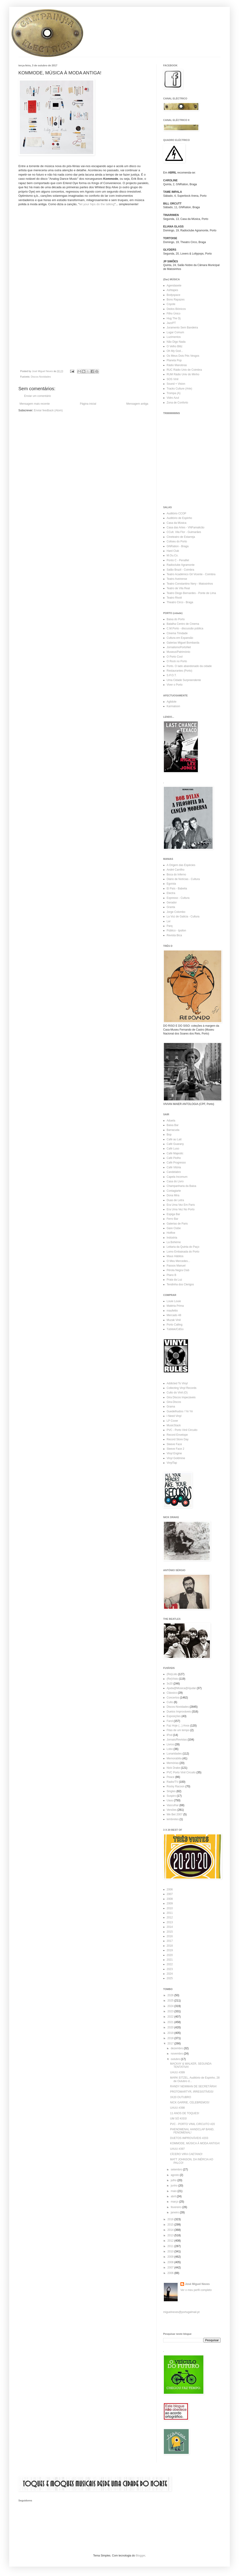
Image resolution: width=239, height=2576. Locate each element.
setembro (177, 2169)
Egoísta (171, 883)
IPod (169, 1735)
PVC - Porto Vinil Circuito (182, 1430)
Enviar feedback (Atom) (48, 410)
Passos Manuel (176, 1265)
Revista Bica (174, 935)
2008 (170, 1898)
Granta (171, 907)
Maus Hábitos (175, 1256)
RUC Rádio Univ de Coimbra (184, 369)
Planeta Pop (174, 360)
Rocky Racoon (176, 1786)
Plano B (171, 1275)
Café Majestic (175, 1153)
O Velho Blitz (174, 346)
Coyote (171, 304)
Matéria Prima (175, 1305)
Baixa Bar (173, 1125)
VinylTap (172, 1462)
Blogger (140, 2555)
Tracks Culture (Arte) (179, 388)
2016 (170, 1936)
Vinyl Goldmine (176, 1458)
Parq (169, 926)
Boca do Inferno (176, 874)
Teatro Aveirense (177, 578)
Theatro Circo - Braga (180, 602)
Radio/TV (172, 1781)
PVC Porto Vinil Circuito (181, 1772)
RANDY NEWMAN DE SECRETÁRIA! (193, 2086)
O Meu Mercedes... (178, 1261)
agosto (175, 2175)
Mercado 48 (174, 1315)
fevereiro (176, 2207)
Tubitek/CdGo (175, 1329)
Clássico (172, 1692)
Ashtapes (172, 290)
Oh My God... (175, 351)
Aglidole (171, 701)
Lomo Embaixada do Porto (183, 1251)
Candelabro (174, 1172)
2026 (171, 1995)
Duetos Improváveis (179, 1711)
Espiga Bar (173, 1214)
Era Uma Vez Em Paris (181, 1204)
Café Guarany (175, 1144)
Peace (170, 1777)
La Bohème (174, 1242)
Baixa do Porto (176, 619)
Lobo (170, 1749)
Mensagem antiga (137, 403)
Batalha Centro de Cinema (183, 623)
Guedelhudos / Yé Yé (180, 1411)
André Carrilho (175, 869)
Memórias (173, 1763)
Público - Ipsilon (176, 930)
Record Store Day (177, 1439)
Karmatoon (173, 706)
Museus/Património (178, 651)
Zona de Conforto (177, 402)
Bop (169, 1134)
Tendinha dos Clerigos (180, 1284)
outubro (176, 2059)
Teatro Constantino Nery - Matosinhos (190, 583)
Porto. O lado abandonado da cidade (189, 666)
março (175, 2201)
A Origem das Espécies (181, 865)
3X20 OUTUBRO (180, 2097)
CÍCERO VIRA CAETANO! (186, 2154)
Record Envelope (177, 1434)
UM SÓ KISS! (178, 2118)
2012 (170, 1917)
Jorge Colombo (176, 912)
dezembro (177, 2048)
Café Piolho (174, 1158)
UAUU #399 (177, 2072)
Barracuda (173, 1130)
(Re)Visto (172, 1678)
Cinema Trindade (177, 633)
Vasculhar (173, 1805)
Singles (171, 1791)
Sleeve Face (174, 1444)
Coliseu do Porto (177, 541)
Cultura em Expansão (180, 637)
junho (174, 2185)
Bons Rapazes (176, 299)
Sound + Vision (176, 383)
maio (174, 2191)
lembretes (173, 1819)
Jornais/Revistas (177, 1739)
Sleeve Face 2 (175, 1448)
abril (174, 2196)
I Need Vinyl (174, 1416)
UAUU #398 (177, 2107)
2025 (170, 1978)
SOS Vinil (172, 379)
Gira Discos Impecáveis (181, 1397)
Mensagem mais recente (35, 403)
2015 (170, 1931)
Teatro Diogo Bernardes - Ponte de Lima (191, 593)
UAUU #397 (177, 2148)
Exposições (174, 1716)
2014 (170, 1926)
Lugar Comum (175, 332)
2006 (170, 1889)
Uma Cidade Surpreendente (184, 680)
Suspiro (171, 1795)
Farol (170, 1721)
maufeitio (172, 1310)
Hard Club (173, 550)
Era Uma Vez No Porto (180, 1209)
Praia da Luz (174, 1279)
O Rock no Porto (177, 661)
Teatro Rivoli (174, 597)
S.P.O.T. (171, 675)
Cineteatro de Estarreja (181, 536)
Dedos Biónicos (176, 309)
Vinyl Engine (174, 1453)
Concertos (173, 1697)
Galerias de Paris (177, 1223)
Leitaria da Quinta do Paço (183, 1246)
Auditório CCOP (176, 513)
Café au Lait (174, 1139)
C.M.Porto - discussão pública (185, 628)
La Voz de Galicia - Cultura (183, 916)
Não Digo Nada (176, 341)
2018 (170, 1945)
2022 (170, 1964)
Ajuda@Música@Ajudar (181, 1688)
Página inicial (88, 403)
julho (174, 2180)
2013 (170, 1922)
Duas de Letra (175, 1200)
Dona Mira (173, 1195)
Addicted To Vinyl (177, 1383)
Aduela (171, 1120)
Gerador (172, 902)
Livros (170, 1744)
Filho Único (173, 313)
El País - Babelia (177, 888)
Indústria (172, 1237)
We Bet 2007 (174, 1814)
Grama (171, 1406)
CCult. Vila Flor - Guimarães (184, 532)
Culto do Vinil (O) (177, 1392)
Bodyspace (173, 295)
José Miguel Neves (197, 2284)
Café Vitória (174, 1167)
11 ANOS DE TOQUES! (184, 2113)
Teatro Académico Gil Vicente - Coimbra (191, 574)
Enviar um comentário (37, 396)
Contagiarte (174, 1190)
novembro (177, 2053)
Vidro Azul (173, 397)
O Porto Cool (174, 656)
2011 (170, 1912)
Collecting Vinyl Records (181, 1388)
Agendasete (174, 285)
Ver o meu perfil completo (196, 2290)
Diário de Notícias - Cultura (183, 879)
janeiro (175, 2212)
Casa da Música (176, 522)
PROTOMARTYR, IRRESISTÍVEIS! (191, 2091)
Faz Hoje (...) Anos (178, 1725)
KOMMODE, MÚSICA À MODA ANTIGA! (195, 2143)
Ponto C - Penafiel (178, 560)
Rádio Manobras (177, 365)
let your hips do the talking (96, 204)
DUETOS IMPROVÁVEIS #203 (189, 2138)
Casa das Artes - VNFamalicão (185, 527)
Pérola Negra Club (178, 1270)
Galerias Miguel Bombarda (183, 642)
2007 (170, 1894)
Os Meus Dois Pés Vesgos (183, 355)
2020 (170, 1955)
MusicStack (174, 1425)
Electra (171, 893)
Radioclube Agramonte (180, 564)
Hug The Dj (173, 318)
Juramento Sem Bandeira (182, 327)
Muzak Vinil (174, 1320)
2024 (170, 1973)
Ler (169, 921)
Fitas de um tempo (178, 1730)
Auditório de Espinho (179, 518)
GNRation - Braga (177, 546)
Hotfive (171, 1232)
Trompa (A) (173, 393)
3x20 (170, 1683)
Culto (170, 1702)
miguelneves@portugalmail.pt (181, 2312)
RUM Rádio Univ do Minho (183, 374)
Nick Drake (173, 1767)
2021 (170, 1959)
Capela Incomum (177, 1176)
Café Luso (173, 1148)
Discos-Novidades (41, 376)
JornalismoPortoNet (179, 647)
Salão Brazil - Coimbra (180, 569)
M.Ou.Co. (172, 555)
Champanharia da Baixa (181, 1186)
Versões (171, 1809)
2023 (170, 1969)
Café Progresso (176, 1162)
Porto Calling (174, 1324)
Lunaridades (174, 1753)
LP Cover (172, 1420)
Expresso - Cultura (178, 898)
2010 (170, 1908)
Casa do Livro (175, 1181)
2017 (170, 1941)
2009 (170, 1903)
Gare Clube (174, 1228)
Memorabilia (174, 1758)
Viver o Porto (174, 684)
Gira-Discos (174, 1402)
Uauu (170, 1800)
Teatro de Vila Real (178, 588)
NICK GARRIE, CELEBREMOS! (189, 2102)
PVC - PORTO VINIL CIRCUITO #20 (192, 2124)
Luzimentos (174, 337)
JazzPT (171, 323)
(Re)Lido (172, 1674)
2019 (170, 1950)
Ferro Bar (172, 1218)
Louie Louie (174, 1301)
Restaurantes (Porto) (179, 670)
